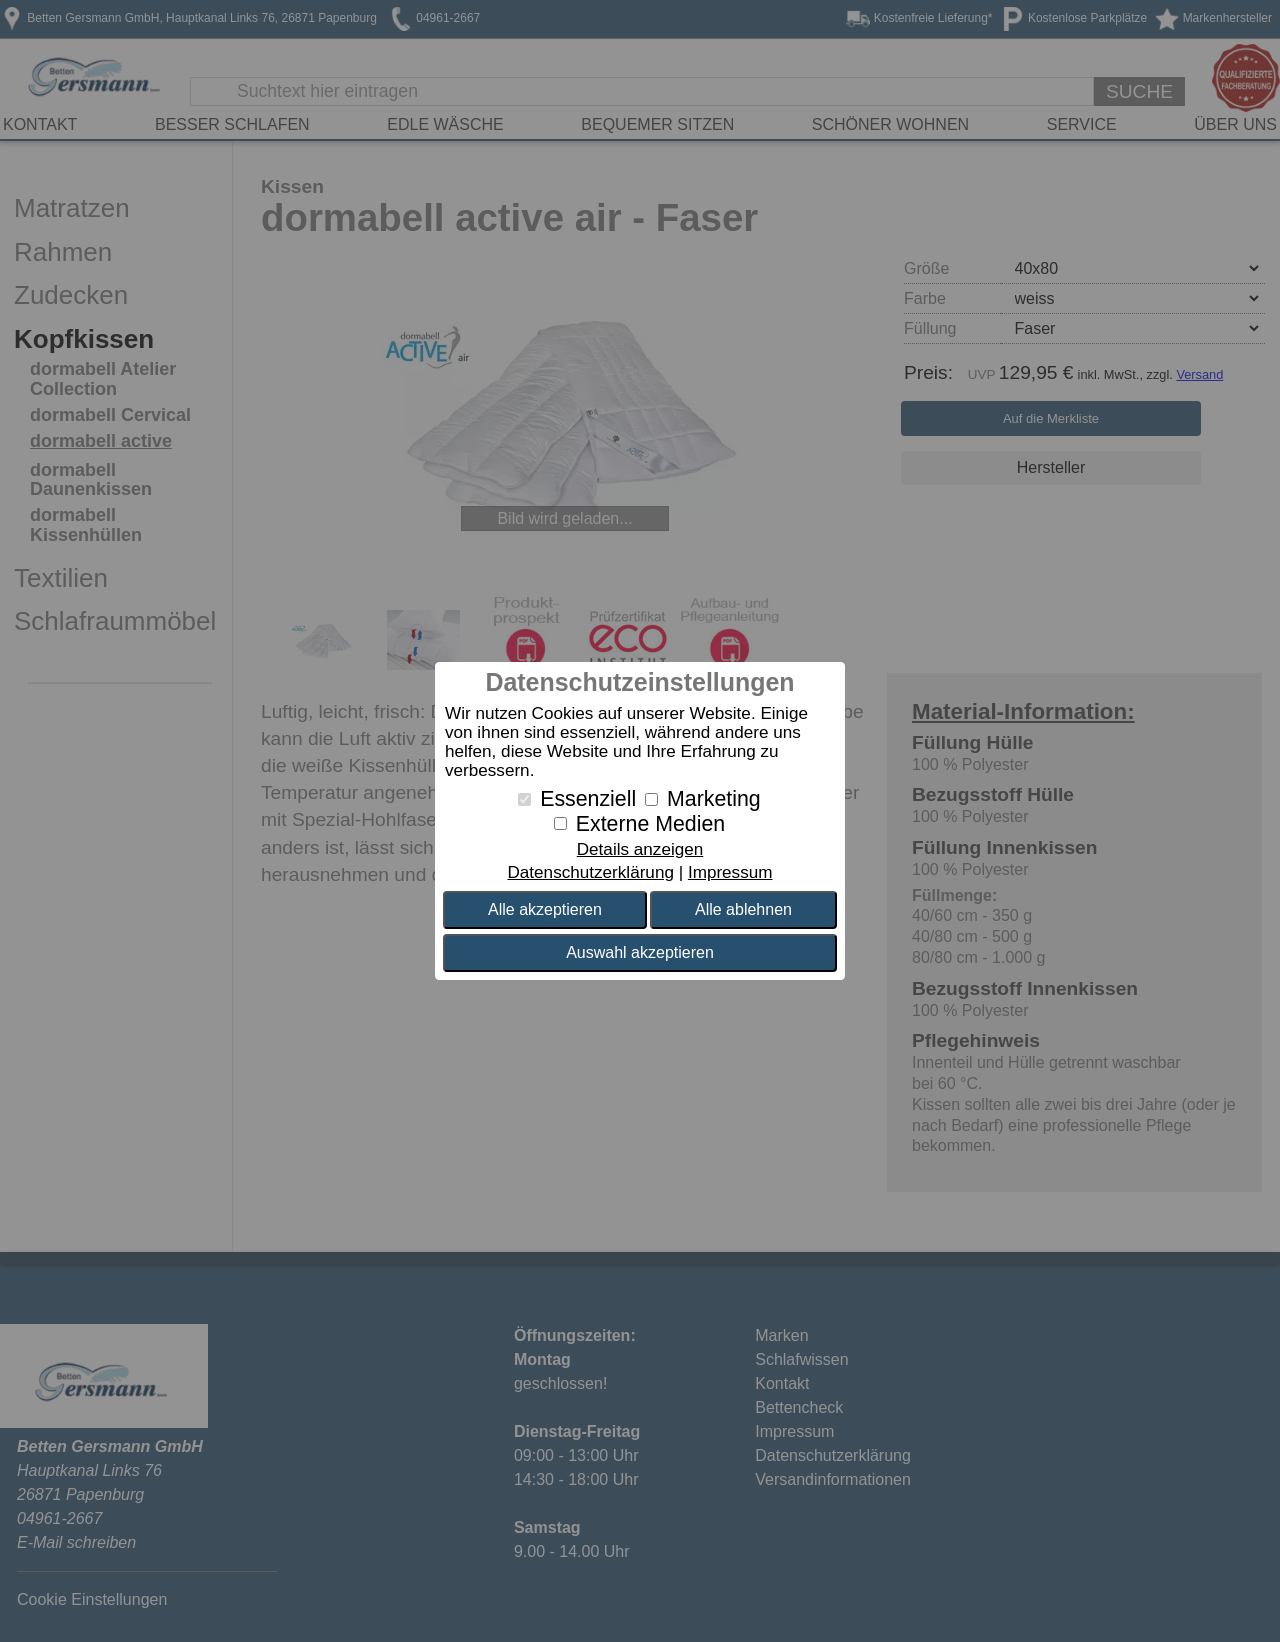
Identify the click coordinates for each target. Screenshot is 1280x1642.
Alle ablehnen (743, 909)
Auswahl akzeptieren (640, 952)
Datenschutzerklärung (590, 872)
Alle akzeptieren (545, 909)
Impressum (730, 872)
